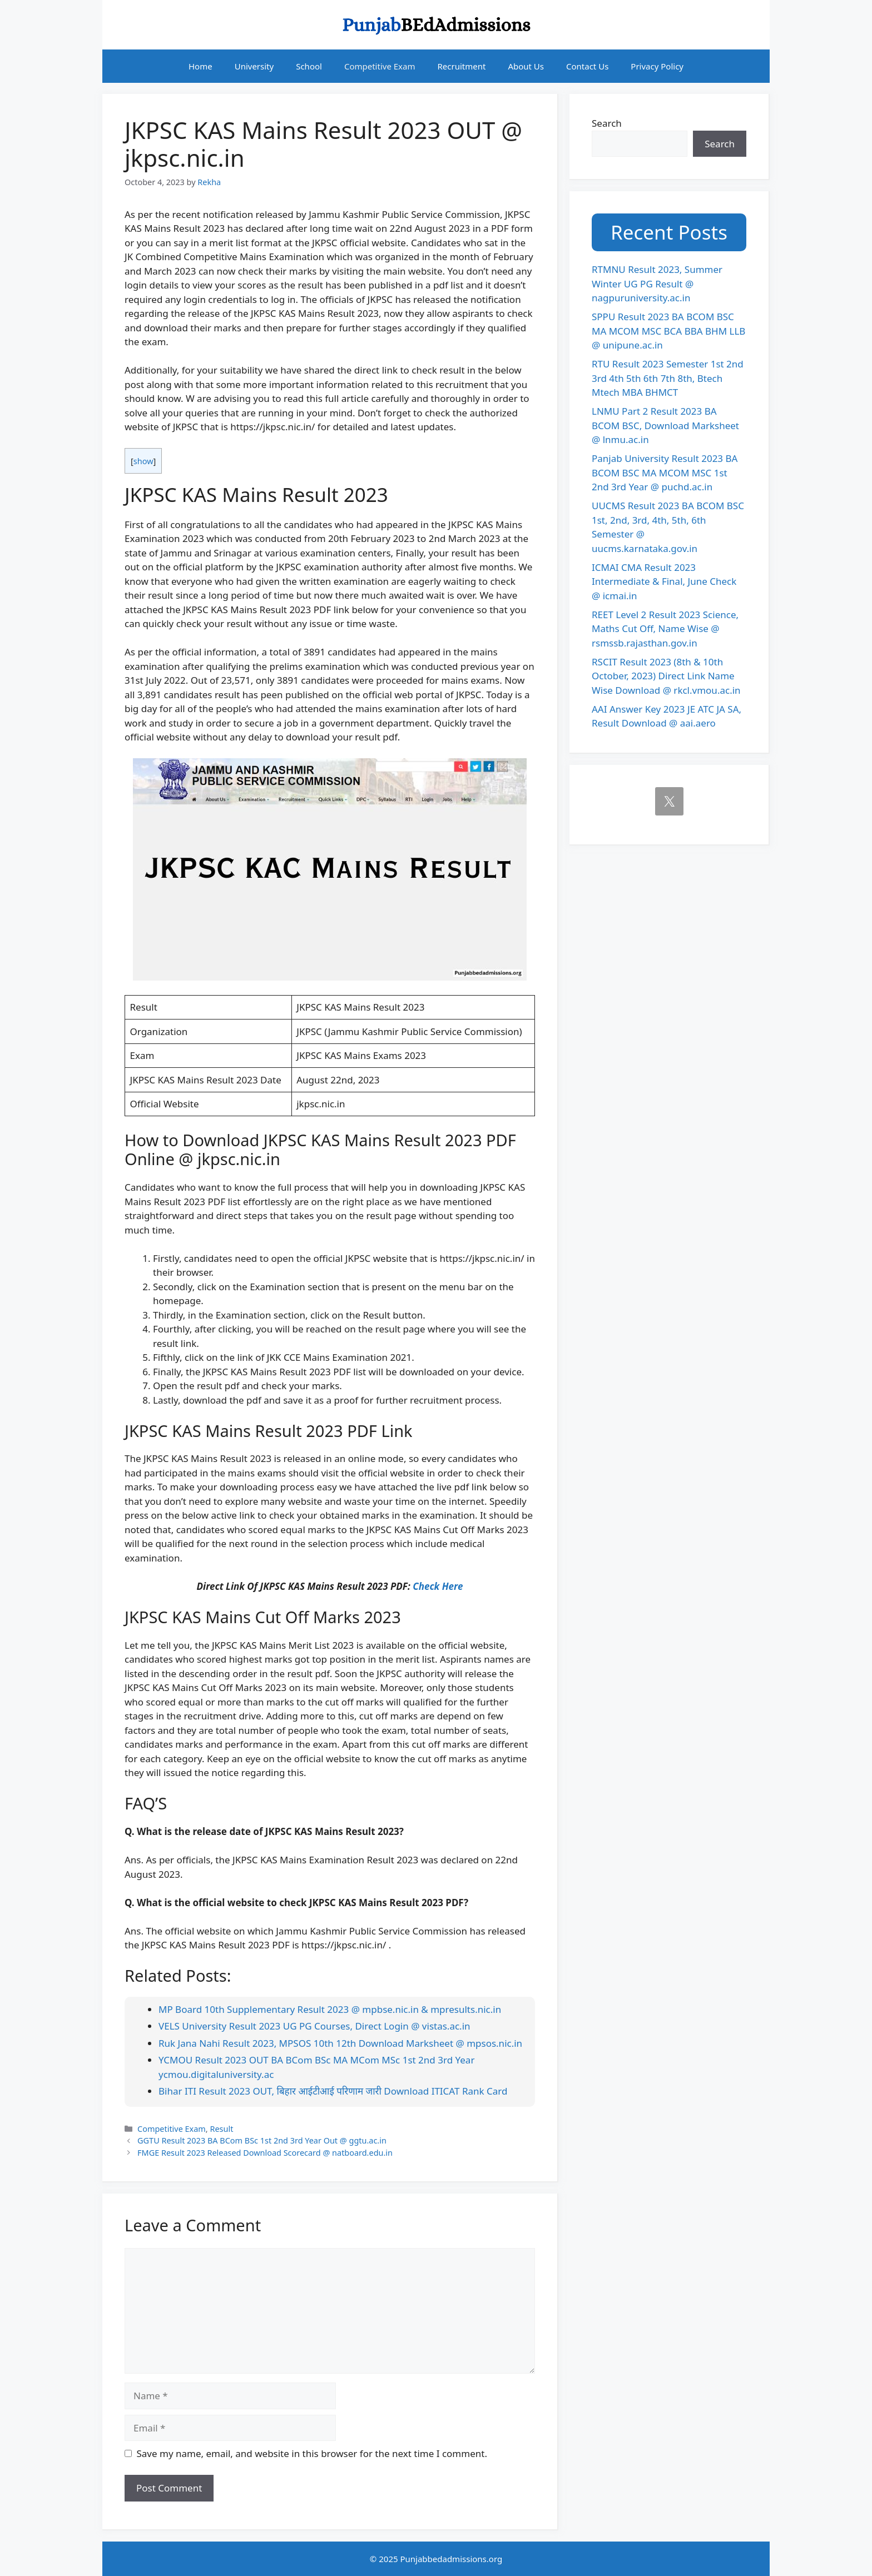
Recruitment (461, 66)
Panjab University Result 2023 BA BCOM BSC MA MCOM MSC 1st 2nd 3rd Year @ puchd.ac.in (664, 472)
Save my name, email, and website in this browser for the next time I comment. (312, 2453)
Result (221, 2129)
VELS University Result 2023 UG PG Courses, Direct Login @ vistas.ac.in (314, 2026)
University (254, 66)
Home (200, 66)
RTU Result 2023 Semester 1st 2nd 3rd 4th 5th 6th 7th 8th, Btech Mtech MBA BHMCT (668, 378)
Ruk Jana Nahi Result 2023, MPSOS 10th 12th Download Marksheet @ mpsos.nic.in (340, 2043)
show (143, 460)
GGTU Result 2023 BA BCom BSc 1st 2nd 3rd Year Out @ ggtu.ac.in (262, 2140)
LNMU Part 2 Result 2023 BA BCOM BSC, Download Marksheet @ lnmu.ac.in (665, 425)
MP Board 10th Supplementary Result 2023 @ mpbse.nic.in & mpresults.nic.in (329, 2009)
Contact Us (587, 66)
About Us (526, 66)
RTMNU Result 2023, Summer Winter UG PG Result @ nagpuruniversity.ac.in (657, 283)
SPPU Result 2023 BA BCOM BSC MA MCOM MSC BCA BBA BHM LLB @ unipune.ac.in (668, 330)
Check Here (438, 1586)
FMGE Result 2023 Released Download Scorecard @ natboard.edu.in (265, 2152)
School (309, 66)
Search (607, 123)
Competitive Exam (379, 66)
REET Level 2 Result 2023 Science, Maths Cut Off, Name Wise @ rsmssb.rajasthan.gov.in (665, 628)
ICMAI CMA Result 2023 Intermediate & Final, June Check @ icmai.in (664, 581)
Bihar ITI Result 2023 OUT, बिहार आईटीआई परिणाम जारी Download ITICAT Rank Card (332, 2091)
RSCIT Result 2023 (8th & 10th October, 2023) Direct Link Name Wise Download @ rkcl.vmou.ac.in (666, 676)
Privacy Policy (657, 66)
